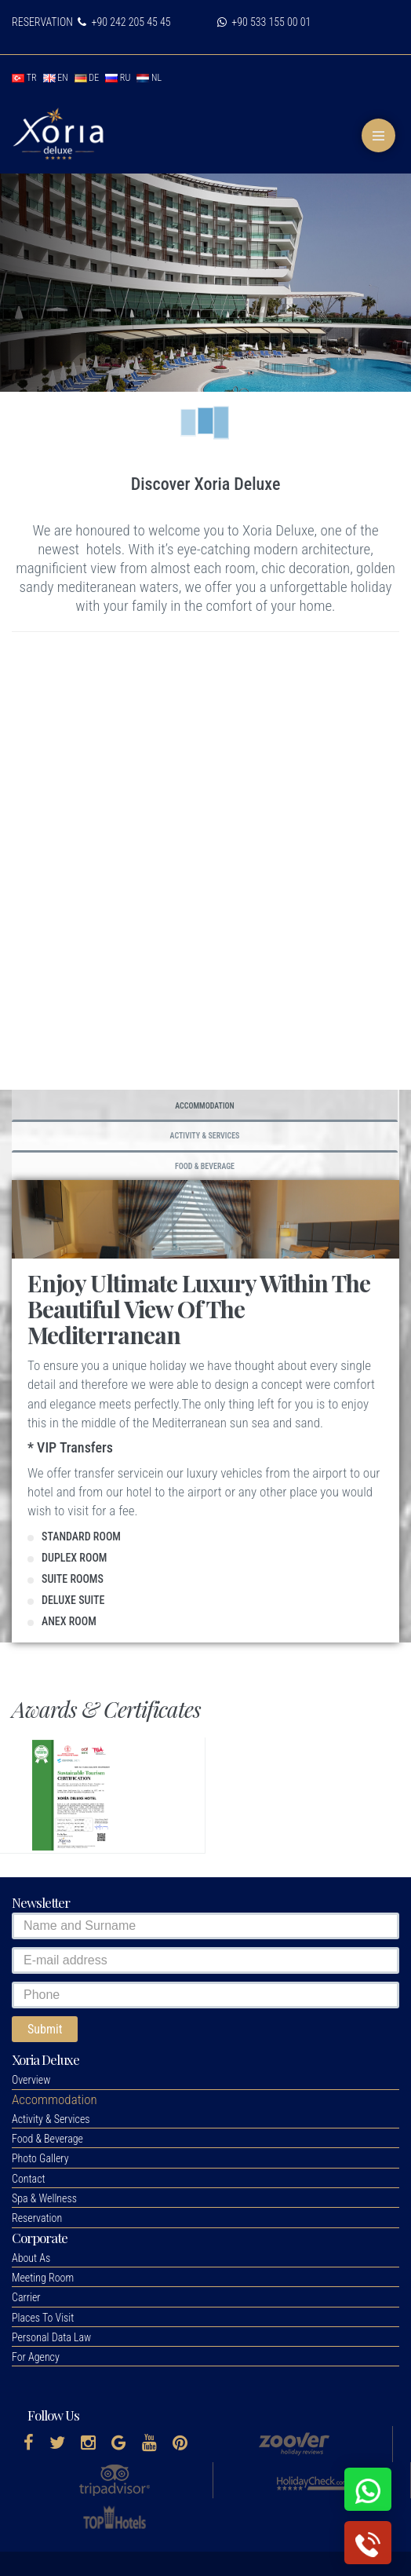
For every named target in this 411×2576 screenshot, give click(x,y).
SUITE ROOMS (73, 1579)
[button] (54, 2099)
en (55, 77)
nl (149, 77)
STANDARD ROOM (81, 1536)
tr (24, 77)
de (87, 77)
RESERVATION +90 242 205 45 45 (91, 22)
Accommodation (205, 1106)
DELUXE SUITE (73, 1600)
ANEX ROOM (69, 1621)
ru (117, 77)
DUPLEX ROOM (74, 1557)
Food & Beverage (205, 1166)
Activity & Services (205, 1135)
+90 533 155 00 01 (264, 22)
